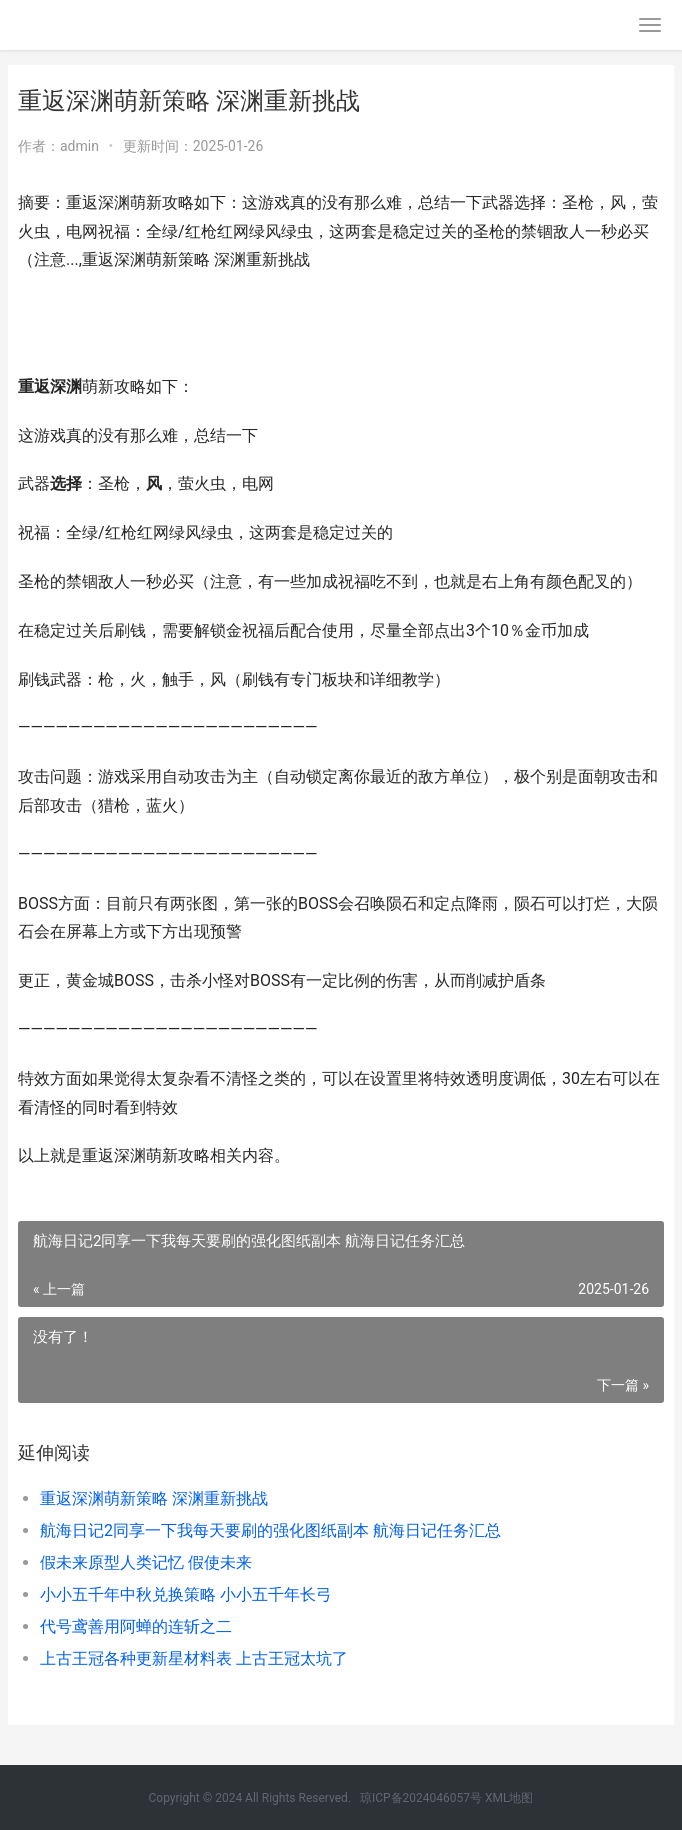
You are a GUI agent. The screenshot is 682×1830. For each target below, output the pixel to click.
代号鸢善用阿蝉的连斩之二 (136, 1626)
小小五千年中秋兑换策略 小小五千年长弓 (186, 1594)
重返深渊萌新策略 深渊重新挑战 (154, 1498)
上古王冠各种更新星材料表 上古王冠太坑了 (194, 1658)
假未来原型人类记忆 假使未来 (146, 1562)
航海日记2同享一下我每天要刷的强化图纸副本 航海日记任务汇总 (270, 1530)
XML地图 (509, 1798)
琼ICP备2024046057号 (421, 1798)
